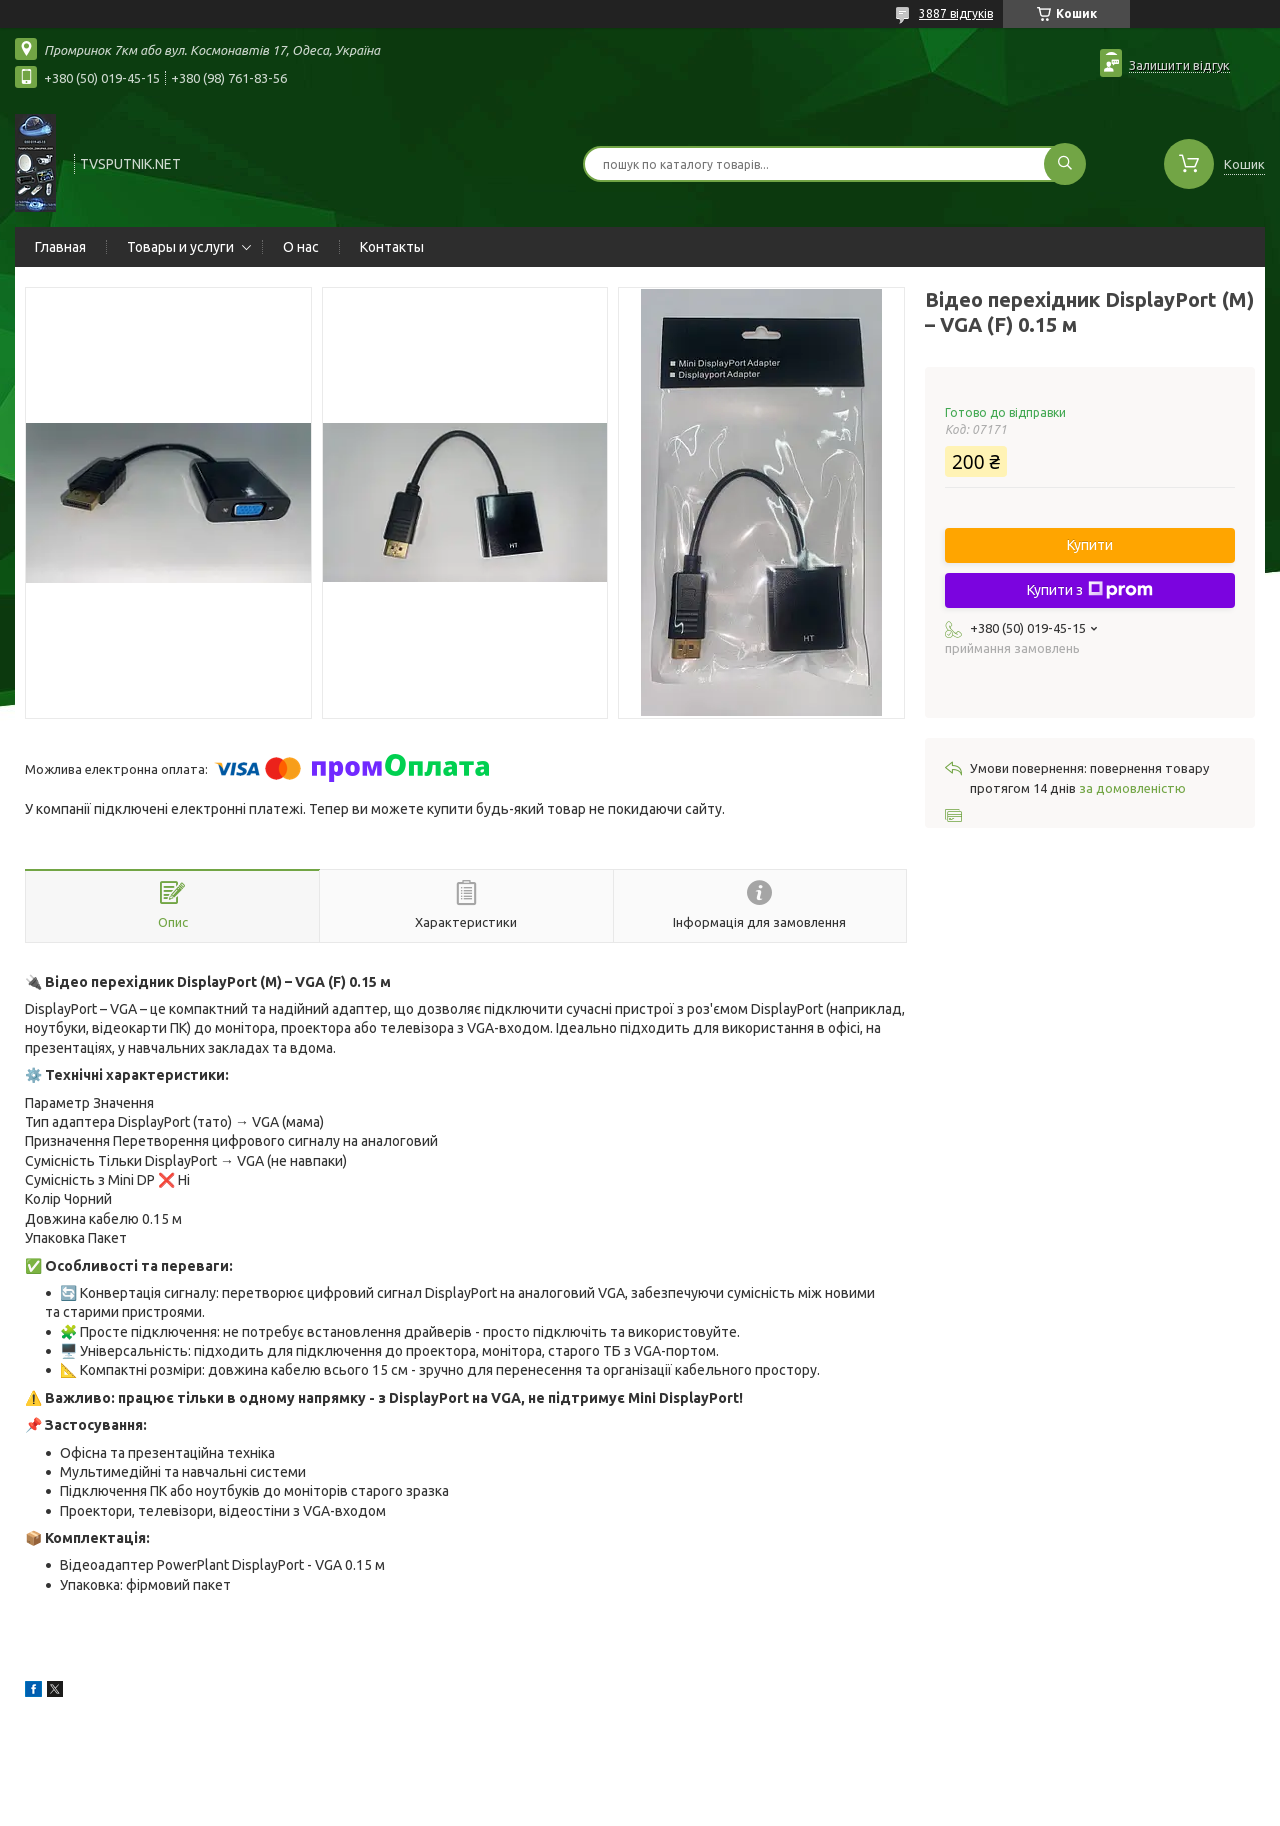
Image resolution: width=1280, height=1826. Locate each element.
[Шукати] (1065, 164)
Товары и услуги (180, 247)
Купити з (1090, 590)
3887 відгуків (956, 13)
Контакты (392, 247)
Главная (60, 247)
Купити (1090, 545)
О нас (301, 247)
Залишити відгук (1179, 65)
